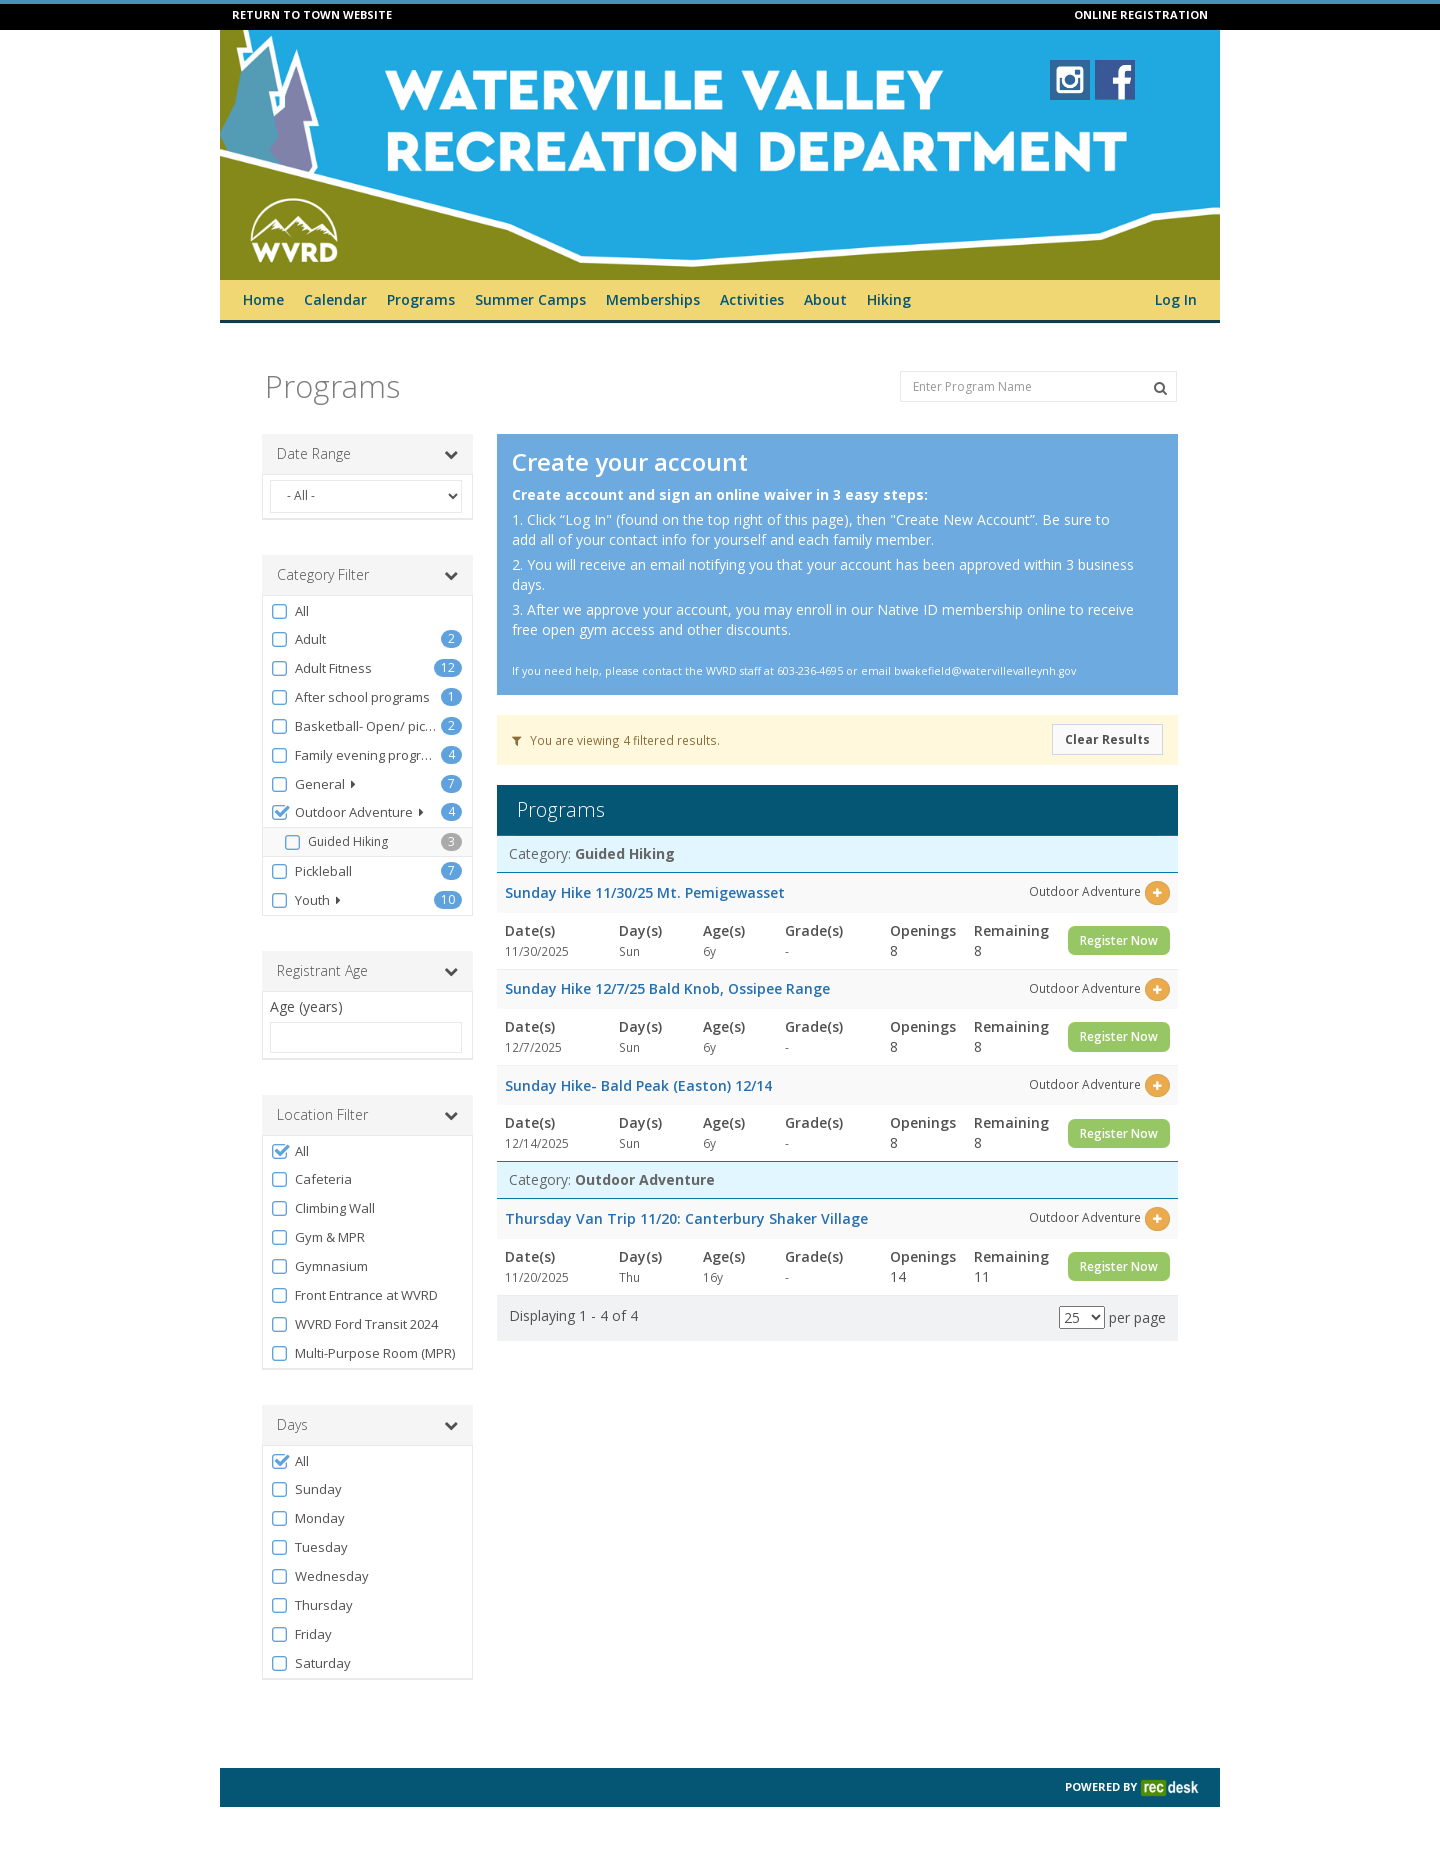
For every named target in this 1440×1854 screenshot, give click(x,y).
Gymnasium (319, 1266)
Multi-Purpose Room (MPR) (362, 1353)
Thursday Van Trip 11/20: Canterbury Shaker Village (686, 1218)
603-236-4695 (810, 671)
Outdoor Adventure (347, 812)
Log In (1176, 299)
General (313, 784)
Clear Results (1107, 739)
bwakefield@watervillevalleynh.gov (985, 671)
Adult (298, 639)
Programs (421, 299)
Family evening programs (355, 755)
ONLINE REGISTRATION (1141, 14)
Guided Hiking (335, 842)
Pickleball (311, 871)
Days (367, 1425)
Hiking (889, 299)
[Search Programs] (1160, 388)
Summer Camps (530, 299)
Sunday (306, 1489)
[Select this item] (1157, 892)
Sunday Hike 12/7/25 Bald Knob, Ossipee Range (667, 988)
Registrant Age (367, 971)
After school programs (350, 697)
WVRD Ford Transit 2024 (354, 1324)
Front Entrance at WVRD (354, 1295)
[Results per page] (1082, 1317)
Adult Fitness (321, 668)
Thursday (311, 1605)
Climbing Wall (322, 1208)
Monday (307, 1518)
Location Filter (367, 1115)
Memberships (653, 299)
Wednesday (319, 1576)
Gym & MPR (317, 1237)
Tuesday (309, 1547)
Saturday (310, 1663)
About (825, 299)
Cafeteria (311, 1179)
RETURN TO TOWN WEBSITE (312, 14)
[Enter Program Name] (1038, 386)
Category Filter (367, 575)
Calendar (335, 299)
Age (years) (306, 1006)
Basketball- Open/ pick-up (355, 726)
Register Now (1119, 940)
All (289, 611)
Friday (301, 1634)
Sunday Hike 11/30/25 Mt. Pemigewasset (645, 892)
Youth (305, 900)
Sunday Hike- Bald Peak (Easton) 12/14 (638, 1085)
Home (263, 299)
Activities (752, 299)
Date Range (367, 454)
